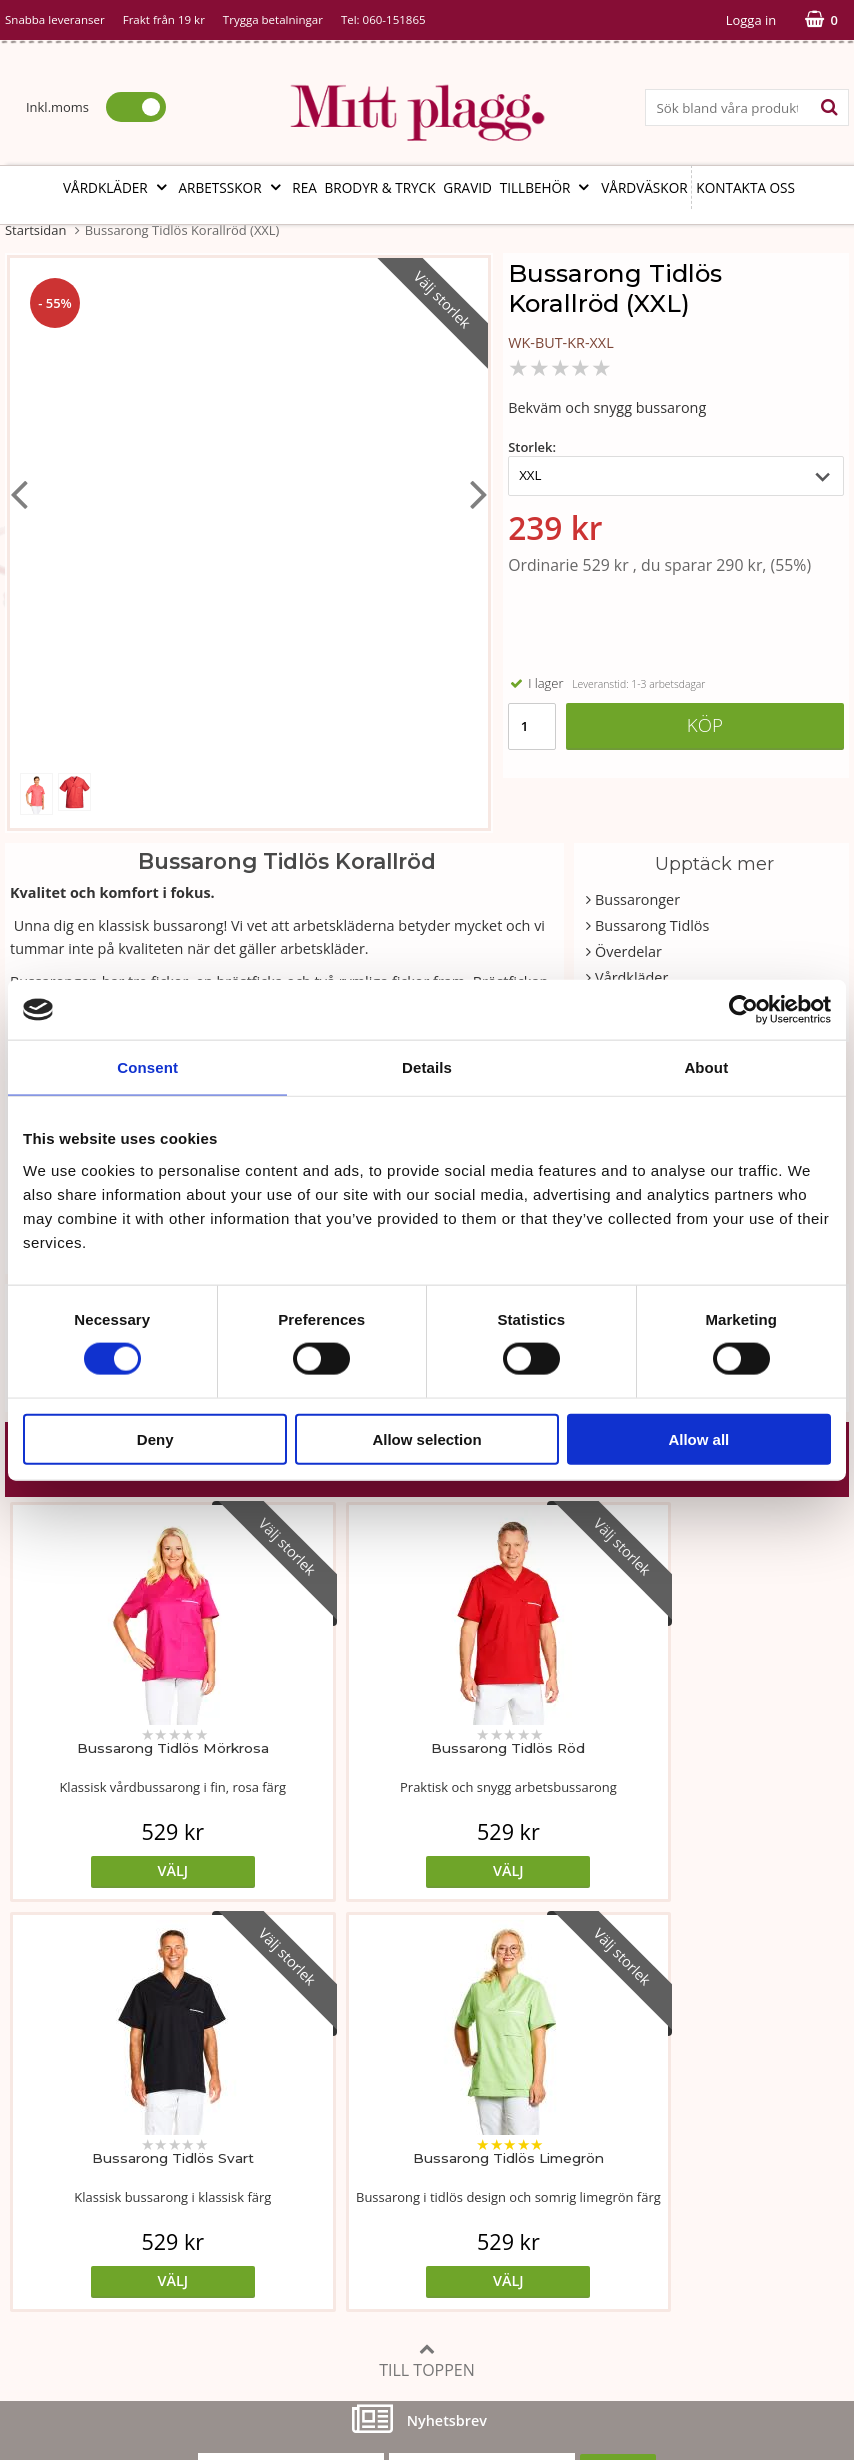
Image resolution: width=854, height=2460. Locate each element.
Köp (705, 724)
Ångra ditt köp (355, 2276)
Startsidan (35, 230)
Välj (110, 1870)
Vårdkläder (117, 187)
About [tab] (706, 1067)
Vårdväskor (644, 187)
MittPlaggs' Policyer (354, 2200)
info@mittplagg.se (101, 2351)
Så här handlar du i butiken (664, 2230)
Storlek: (532, 447)
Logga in (751, 20)
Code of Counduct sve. (649, 2290)
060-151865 (394, 19)
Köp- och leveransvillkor (654, 2139)
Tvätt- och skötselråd (359, 2170)
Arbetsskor (232, 187)
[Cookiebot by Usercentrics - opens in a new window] (743, 1010)
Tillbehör (547, 187)
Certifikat (320, 2230)
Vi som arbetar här (67, 2230)
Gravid (467, 187)
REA (304, 187)
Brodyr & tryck (380, 187)
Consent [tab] (147, 1067)
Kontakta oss (745, 187)
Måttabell (321, 2139)
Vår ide (28, 2139)
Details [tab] (427, 1067)
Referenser (611, 2200)
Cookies (600, 2170)
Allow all (698, 1438)
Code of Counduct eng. (650, 2260)
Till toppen (427, 1950)
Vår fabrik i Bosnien (70, 2200)
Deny (155, 1438)
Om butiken (44, 2170)
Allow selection (426, 1438)
